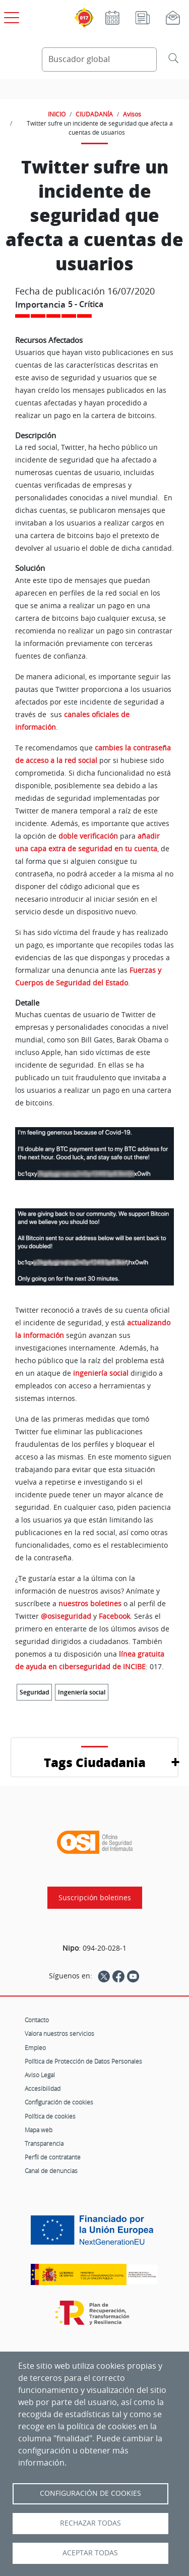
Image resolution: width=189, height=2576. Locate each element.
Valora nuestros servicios (59, 2033)
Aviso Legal (40, 2075)
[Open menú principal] (10, 15)
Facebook (114, 1616)
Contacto (37, 2020)
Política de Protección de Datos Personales (83, 2061)
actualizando (148, 1322)
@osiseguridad (67, 1616)
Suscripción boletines (94, 1897)
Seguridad (34, 1692)
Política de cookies (50, 2116)
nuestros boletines (89, 1603)
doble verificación (88, 836)
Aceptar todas (90, 2552)
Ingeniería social (81, 1692)
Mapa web (38, 2130)
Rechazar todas (90, 2523)
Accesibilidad (42, 2088)
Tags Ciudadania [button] (95, 1762)
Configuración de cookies (59, 2102)
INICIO (57, 114)
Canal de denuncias (51, 2171)
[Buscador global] (99, 59)
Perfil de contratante (53, 2157)
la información (39, 1335)
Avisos (132, 114)
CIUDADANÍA (94, 114)
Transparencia (44, 2143)
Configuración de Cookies (90, 2493)
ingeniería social (101, 1373)
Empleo (35, 2047)
